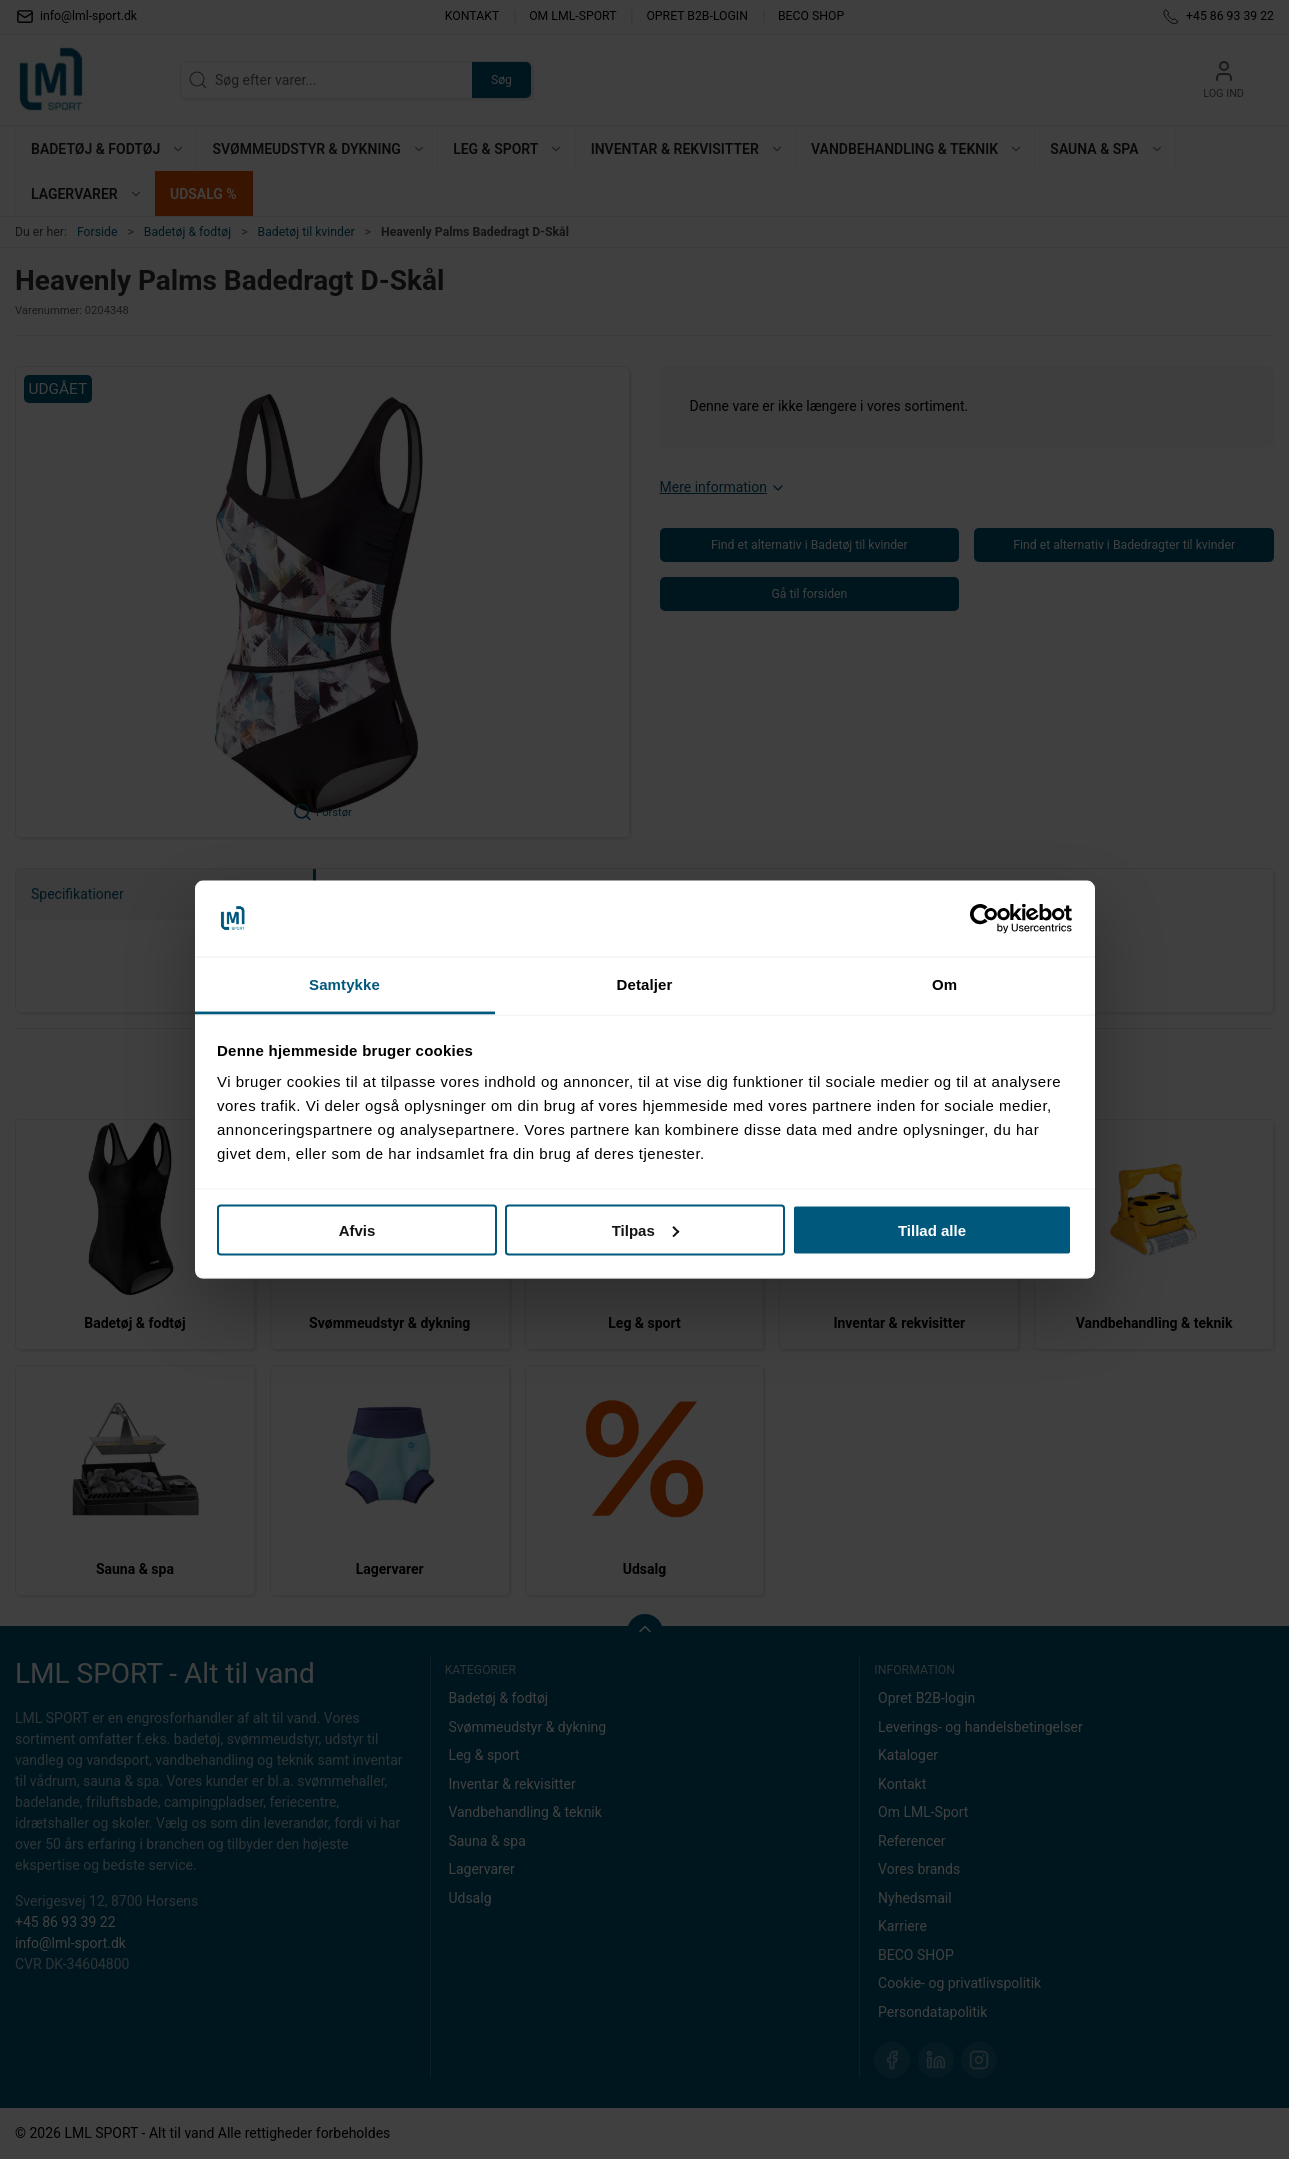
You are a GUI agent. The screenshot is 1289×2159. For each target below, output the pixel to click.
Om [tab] (944, 984)
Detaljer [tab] (645, 984)
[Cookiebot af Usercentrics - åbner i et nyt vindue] (984, 919)
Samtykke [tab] (344, 984)
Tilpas (645, 1229)
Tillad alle (932, 1229)
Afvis (357, 1229)
